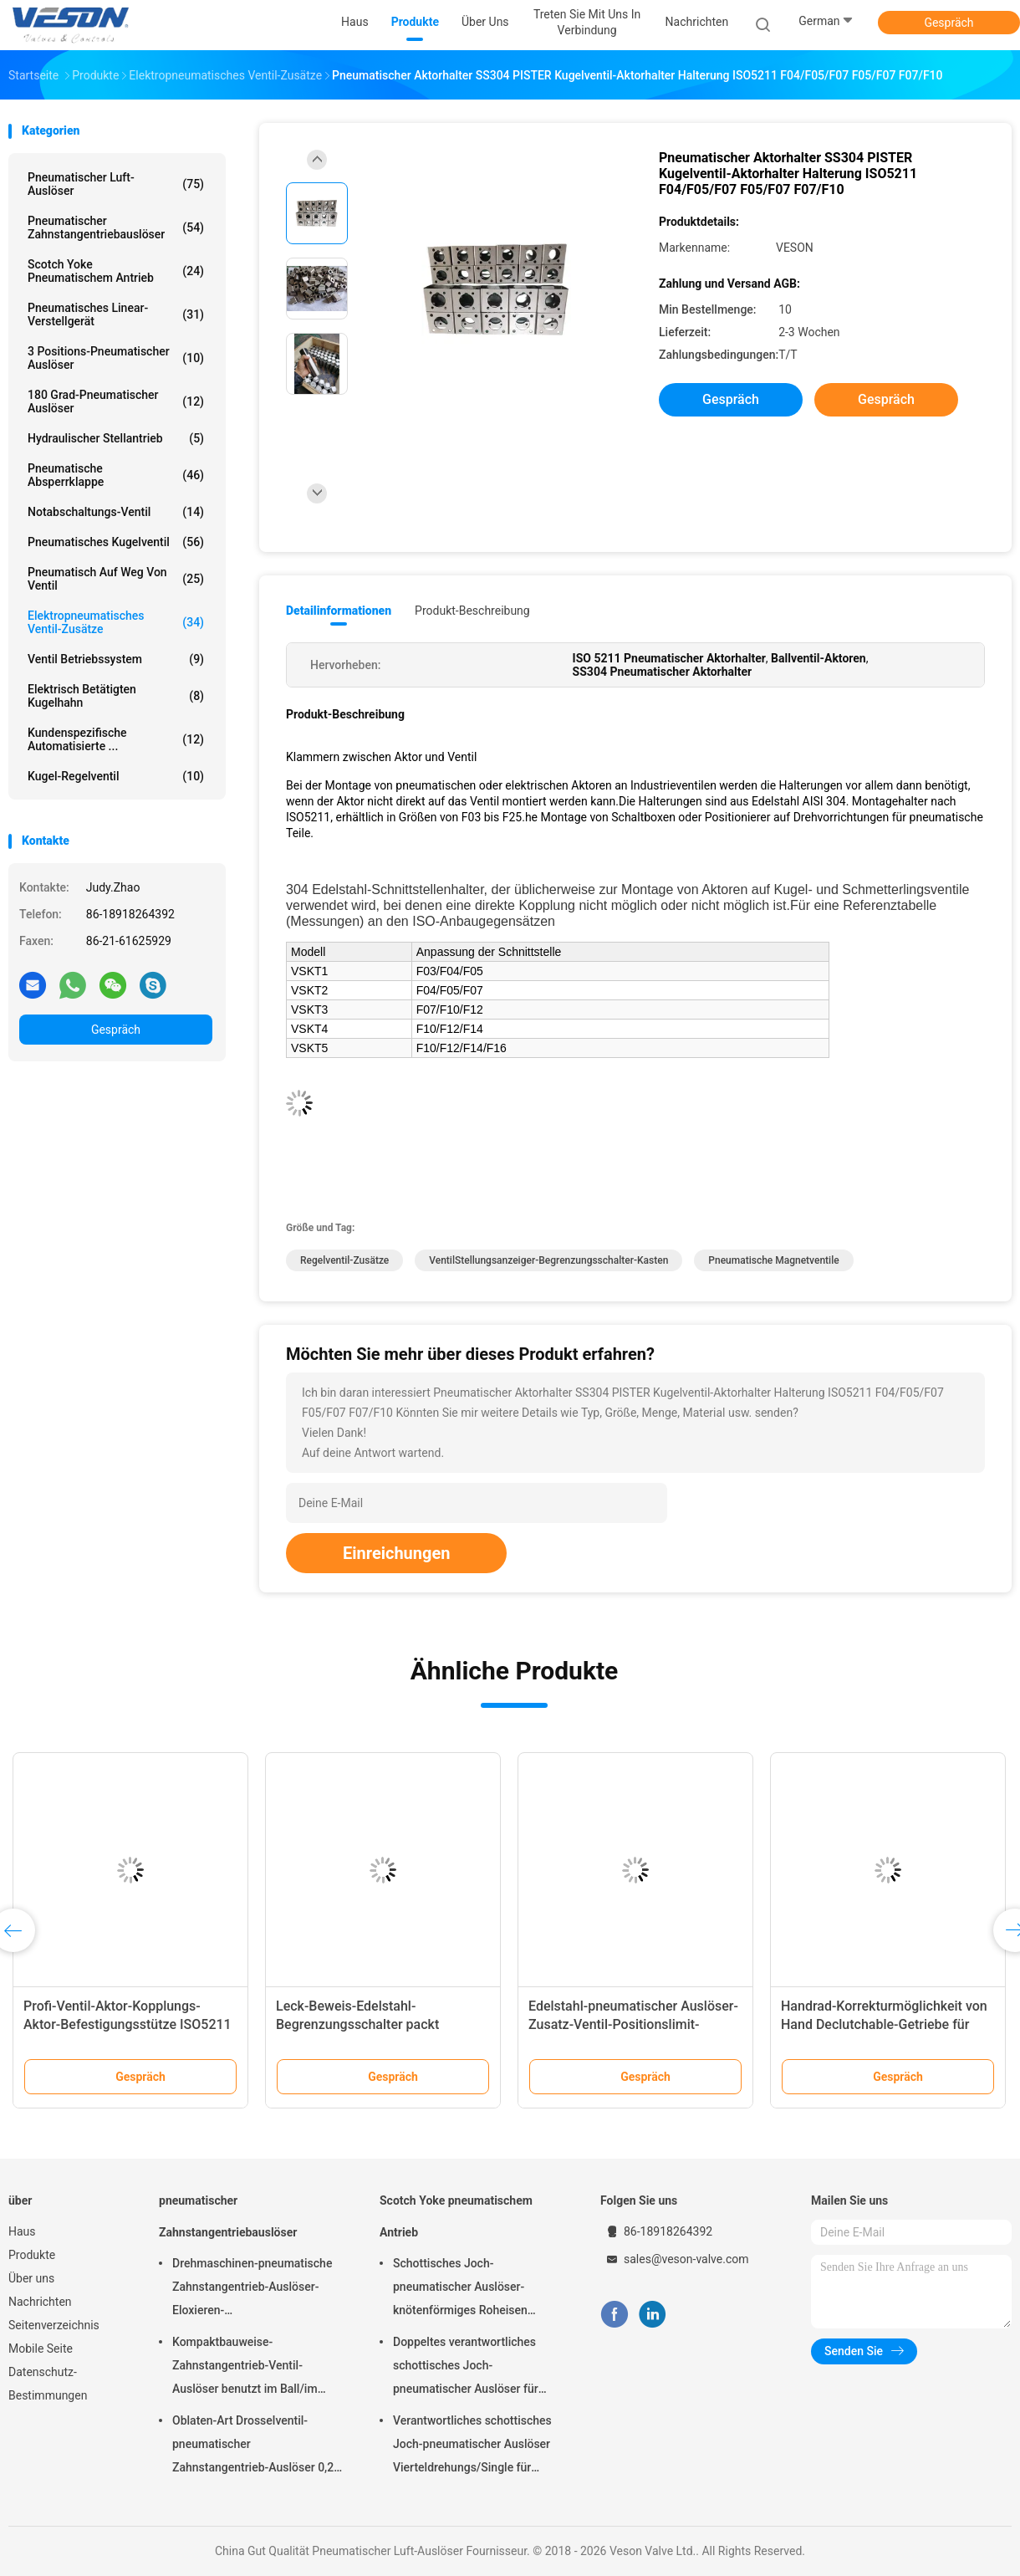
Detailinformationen (338, 610)
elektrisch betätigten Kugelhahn (116, 695)
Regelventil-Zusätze (344, 1260)
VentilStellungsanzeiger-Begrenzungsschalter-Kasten (548, 1260)
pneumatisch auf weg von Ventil (116, 578)
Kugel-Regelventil (116, 776)
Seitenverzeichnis (53, 2325)
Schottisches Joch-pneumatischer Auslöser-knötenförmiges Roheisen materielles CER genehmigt (463, 2289)
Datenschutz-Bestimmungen (47, 2383)
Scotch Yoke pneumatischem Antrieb (116, 271)
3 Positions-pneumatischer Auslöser (116, 358)
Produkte (31, 2255)
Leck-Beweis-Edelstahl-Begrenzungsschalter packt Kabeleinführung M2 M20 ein (362, 2024)
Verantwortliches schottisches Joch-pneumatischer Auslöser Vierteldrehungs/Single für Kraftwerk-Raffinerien (472, 2446)
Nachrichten (40, 2301)
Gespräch (948, 22)
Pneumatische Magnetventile (773, 1260)
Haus (22, 2231)
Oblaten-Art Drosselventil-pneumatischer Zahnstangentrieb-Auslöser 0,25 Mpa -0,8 (256, 2446)
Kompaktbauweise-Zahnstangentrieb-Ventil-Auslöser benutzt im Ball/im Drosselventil (245, 2367)
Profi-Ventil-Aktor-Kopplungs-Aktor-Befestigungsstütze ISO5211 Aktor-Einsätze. (127, 2024)
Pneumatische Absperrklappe (116, 475)
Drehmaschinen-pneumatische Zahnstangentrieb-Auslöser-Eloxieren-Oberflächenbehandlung (252, 2289)
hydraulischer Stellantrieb (116, 438)
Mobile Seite (40, 2348)
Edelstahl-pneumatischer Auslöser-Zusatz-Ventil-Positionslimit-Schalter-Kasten (633, 2024)
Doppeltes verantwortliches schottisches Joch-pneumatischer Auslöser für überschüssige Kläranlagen (465, 2367)
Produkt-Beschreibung (472, 610)
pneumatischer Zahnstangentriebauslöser (116, 227)
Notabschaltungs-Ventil (116, 511)
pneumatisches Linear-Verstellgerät (116, 314)
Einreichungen (396, 1553)
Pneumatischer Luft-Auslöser (116, 184)
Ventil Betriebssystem (116, 659)
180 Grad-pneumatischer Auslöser (116, 401)
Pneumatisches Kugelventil (116, 542)
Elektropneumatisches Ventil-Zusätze (116, 622)
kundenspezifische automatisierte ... (116, 739)
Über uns (31, 2278)
